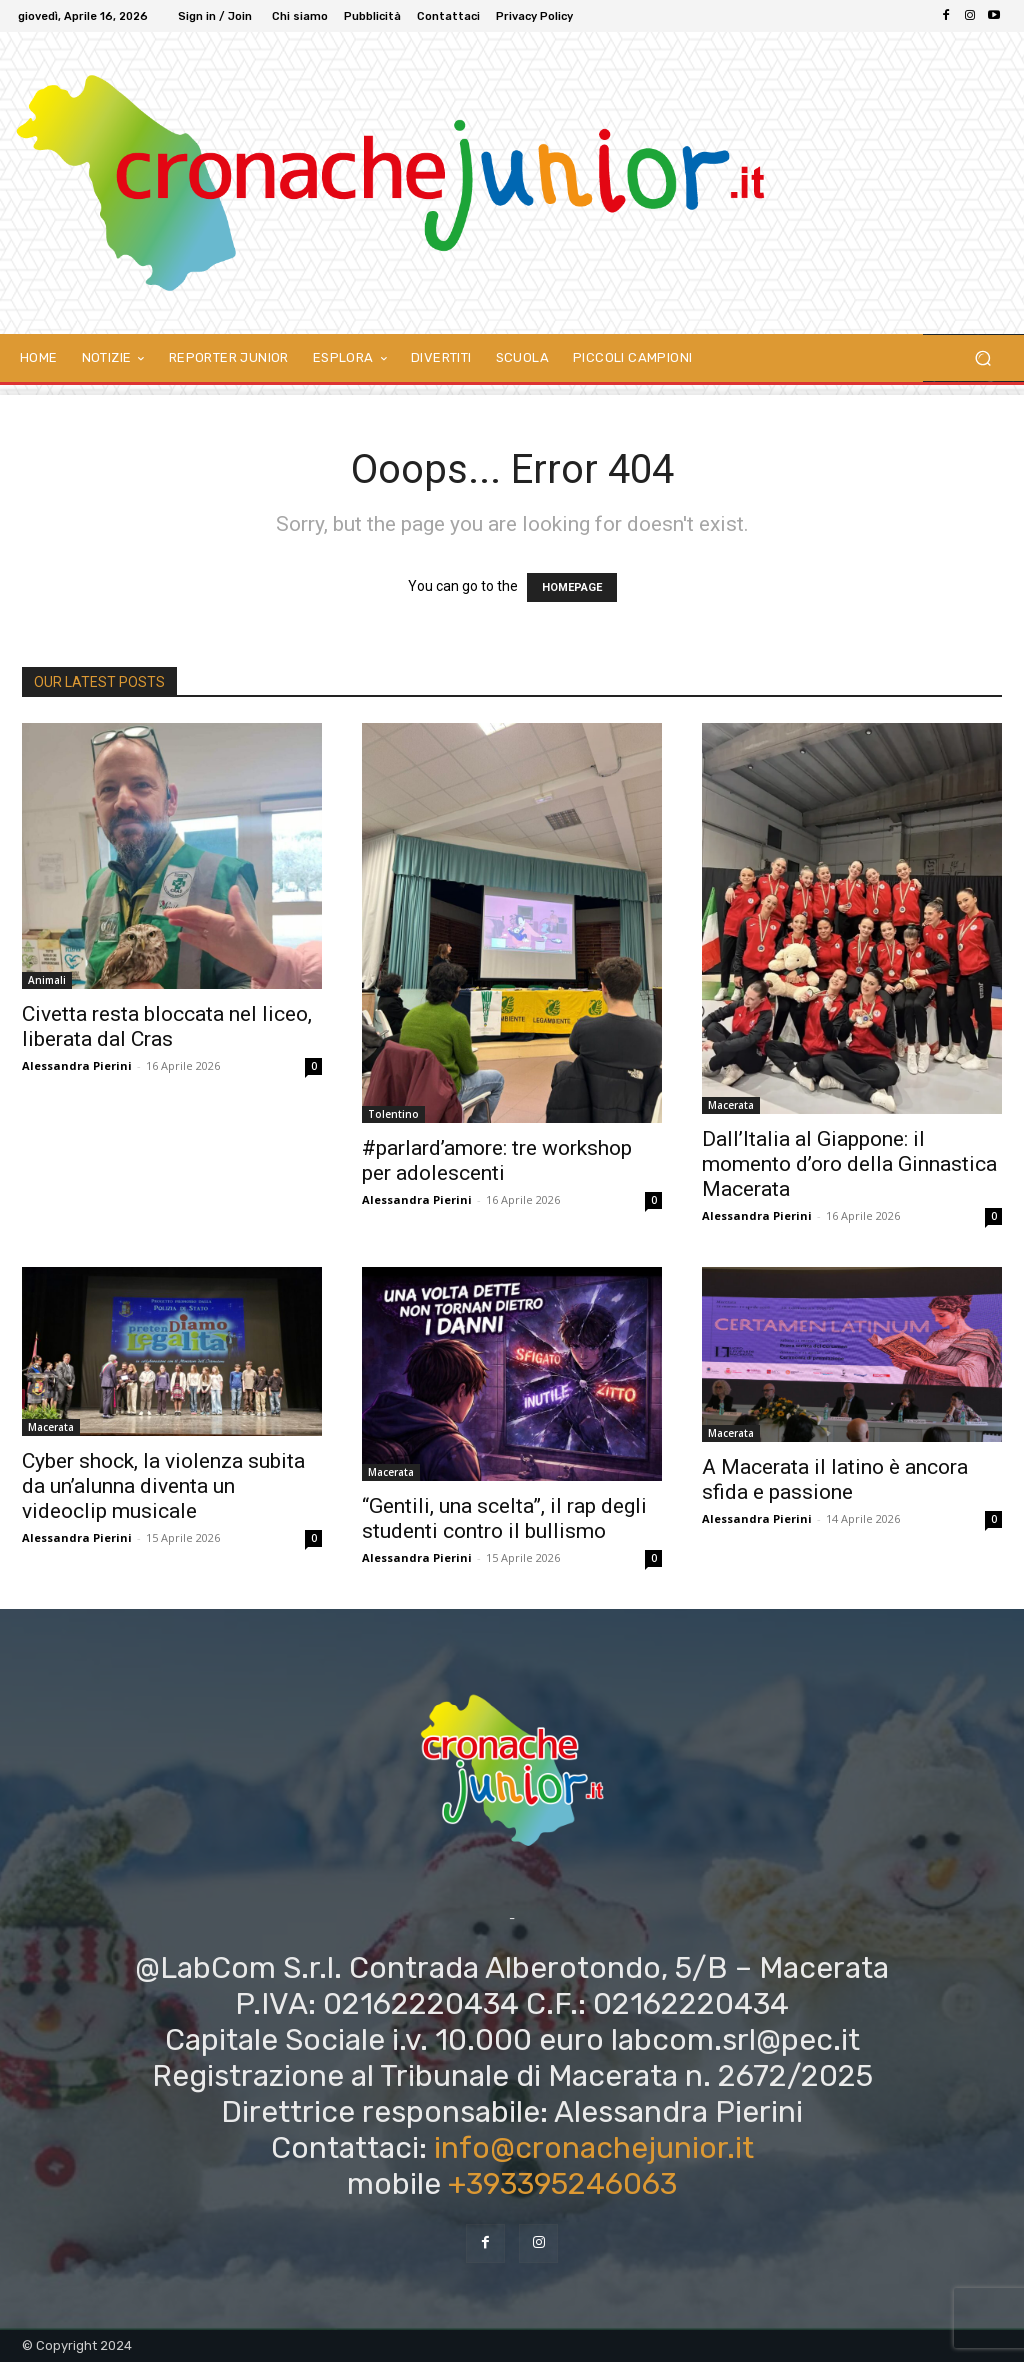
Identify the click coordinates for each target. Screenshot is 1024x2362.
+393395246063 (562, 2184)
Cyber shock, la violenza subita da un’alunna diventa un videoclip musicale (163, 1486)
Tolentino (393, 1114)
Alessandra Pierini (77, 1065)
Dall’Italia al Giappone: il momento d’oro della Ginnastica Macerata (849, 1164)
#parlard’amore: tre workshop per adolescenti (497, 1160)
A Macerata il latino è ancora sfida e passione (835, 1479)
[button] (982, 358)
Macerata (731, 1105)
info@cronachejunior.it (594, 2148)
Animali (47, 980)
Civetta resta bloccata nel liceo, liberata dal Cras (167, 1026)
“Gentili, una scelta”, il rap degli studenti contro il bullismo (504, 1518)
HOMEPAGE (572, 587)
